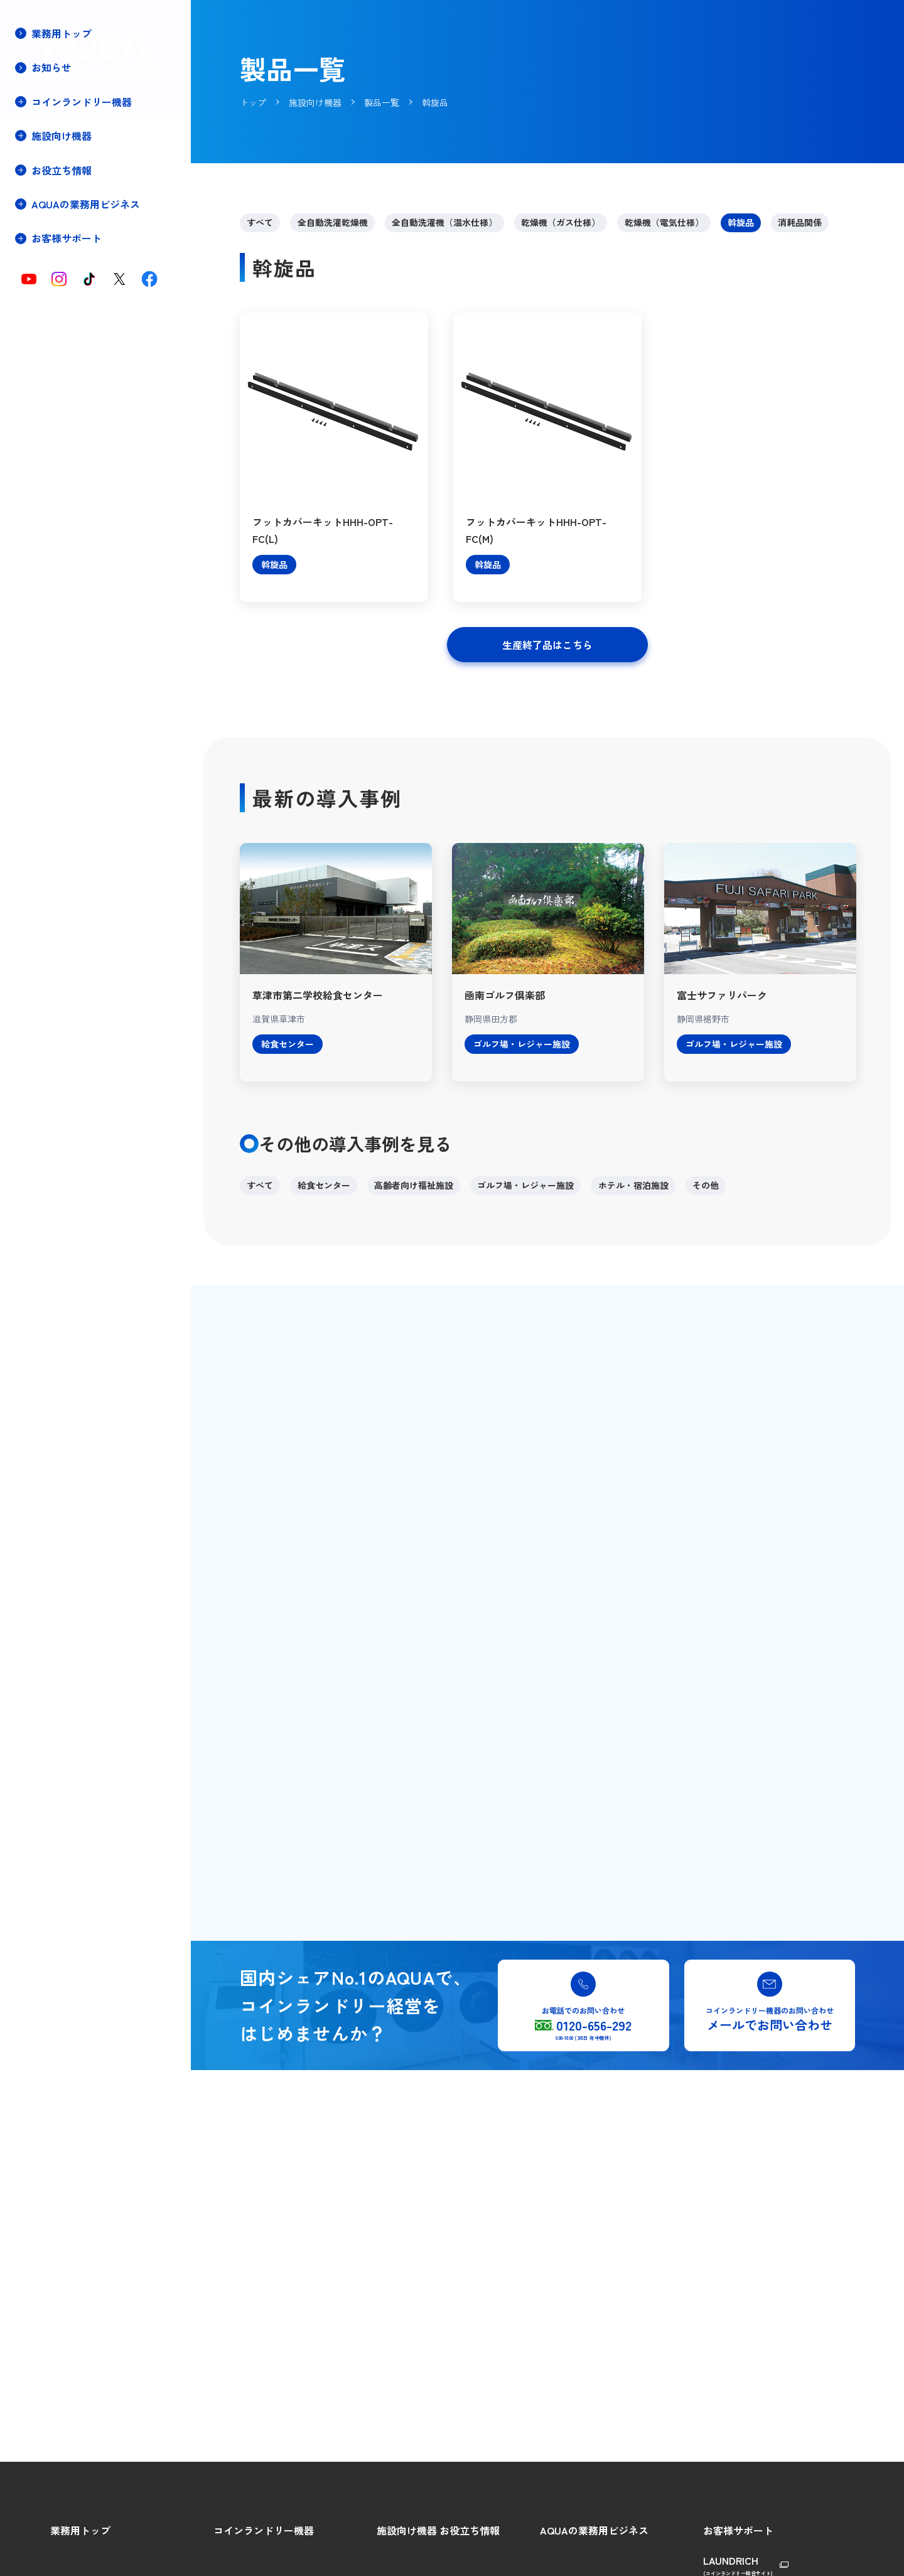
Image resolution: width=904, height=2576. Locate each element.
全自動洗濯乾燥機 (333, 222)
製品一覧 (46, 205)
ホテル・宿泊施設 (633, 1185)
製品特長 (46, 184)
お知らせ (51, 67)
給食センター (324, 1185)
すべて (260, 222)
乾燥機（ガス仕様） (560, 222)
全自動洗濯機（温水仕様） (444, 222)
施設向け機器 (407, 2530)
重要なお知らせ (59, 302)
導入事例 (46, 226)
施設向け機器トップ (68, 163)
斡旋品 (741, 222)
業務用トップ (61, 33)
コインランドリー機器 (263, 2530)
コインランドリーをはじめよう (274, 2557)
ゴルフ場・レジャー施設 (525, 1185)
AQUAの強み (565, 2557)
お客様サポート (738, 2530)
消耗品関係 (800, 222)
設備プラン (51, 247)
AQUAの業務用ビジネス (594, 2530)
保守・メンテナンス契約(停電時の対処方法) (77, 274)
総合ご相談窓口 (734, 2557)
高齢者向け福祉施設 (413, 1185)
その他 (705, 1185)
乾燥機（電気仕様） (664, 222)
